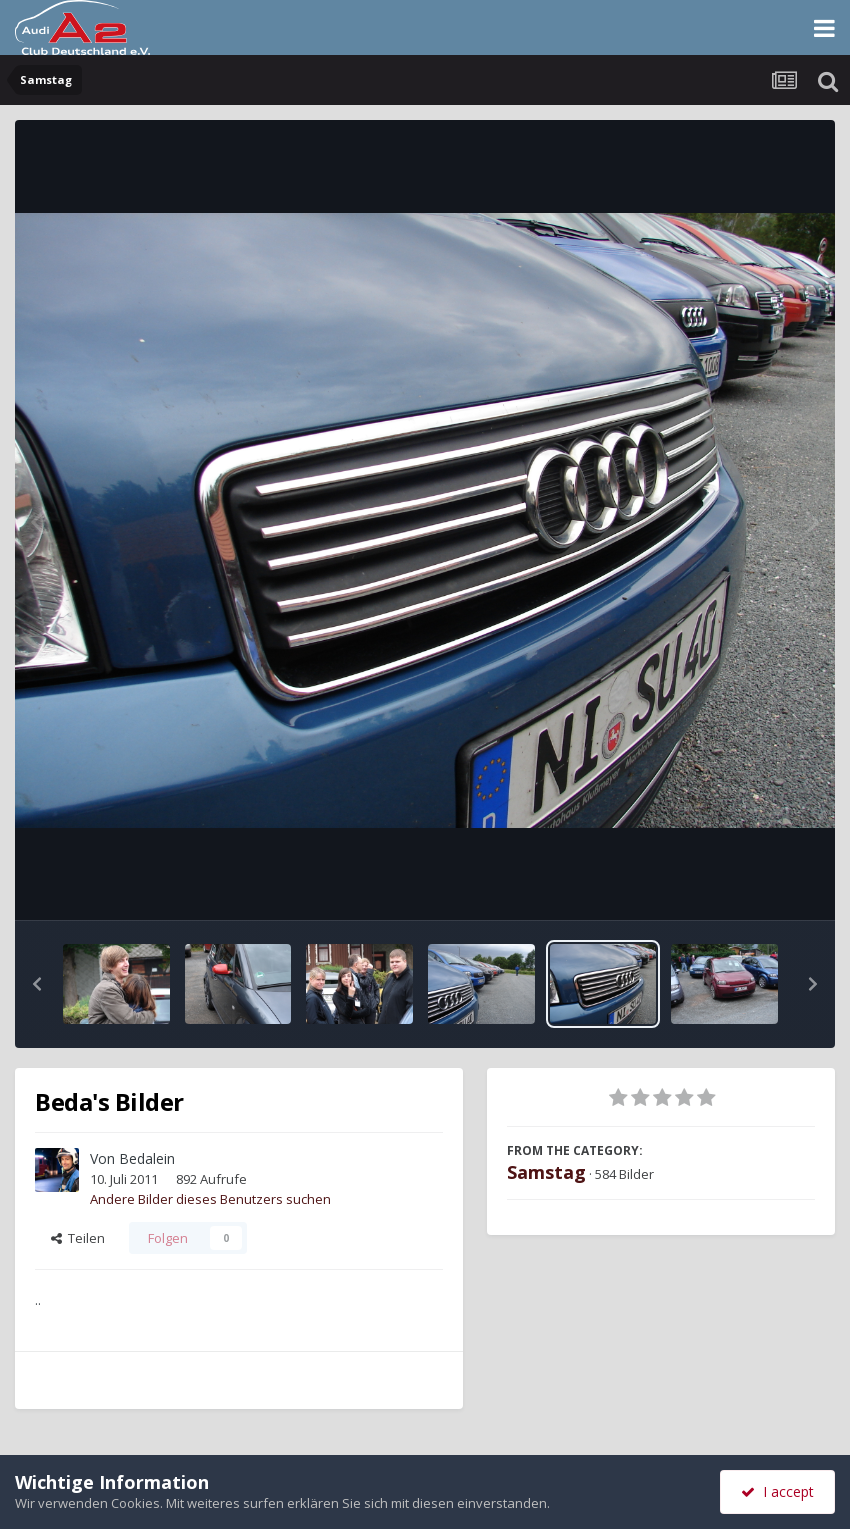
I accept (777, 1491)
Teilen (78, 1238)
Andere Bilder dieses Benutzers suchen (210, 1199)
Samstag (546, 1172)
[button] (37, 984)
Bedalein (147, 1158)
